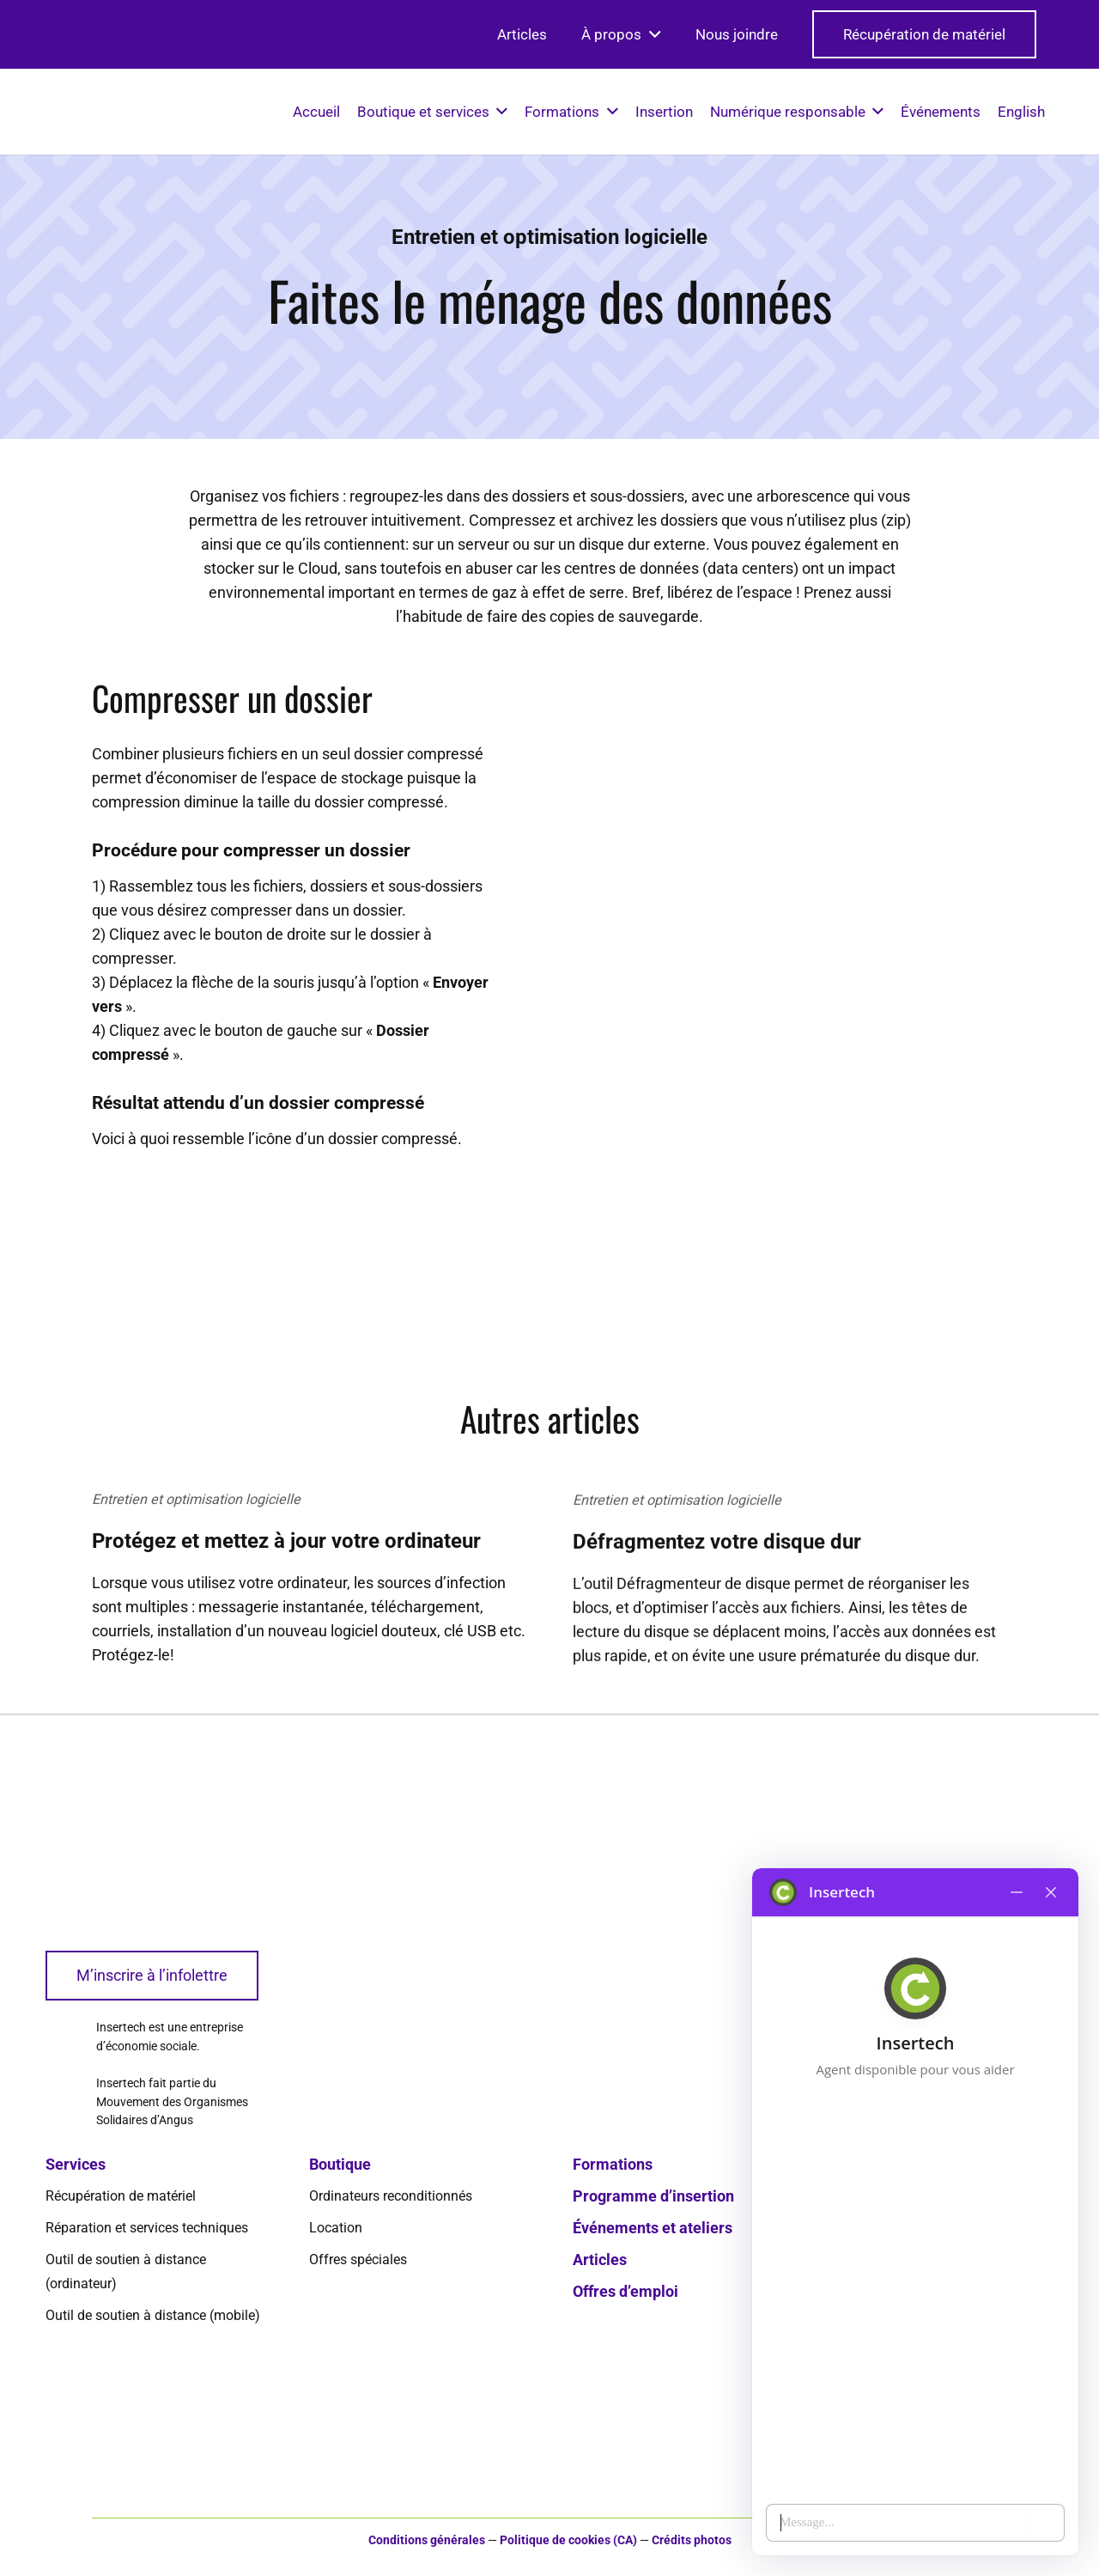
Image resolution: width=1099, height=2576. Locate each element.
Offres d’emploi (625, 2291)
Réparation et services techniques (147, 2228)
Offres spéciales (358, 2259)
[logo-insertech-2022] (58, 112)
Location (335, 2228)
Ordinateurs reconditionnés (390, 2196)
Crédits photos (692, 2540)
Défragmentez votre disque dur (717, 1576)
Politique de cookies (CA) (568, 2540)
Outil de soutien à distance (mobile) (153, 2315)
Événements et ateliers (652, 2228)
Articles (600, 2259)
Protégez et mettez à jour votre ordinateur (286, 1558)
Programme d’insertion (653, 2196)
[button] (651, 34)
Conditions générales (426, 2540)
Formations (613, 2164)
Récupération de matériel (121, 2196)
